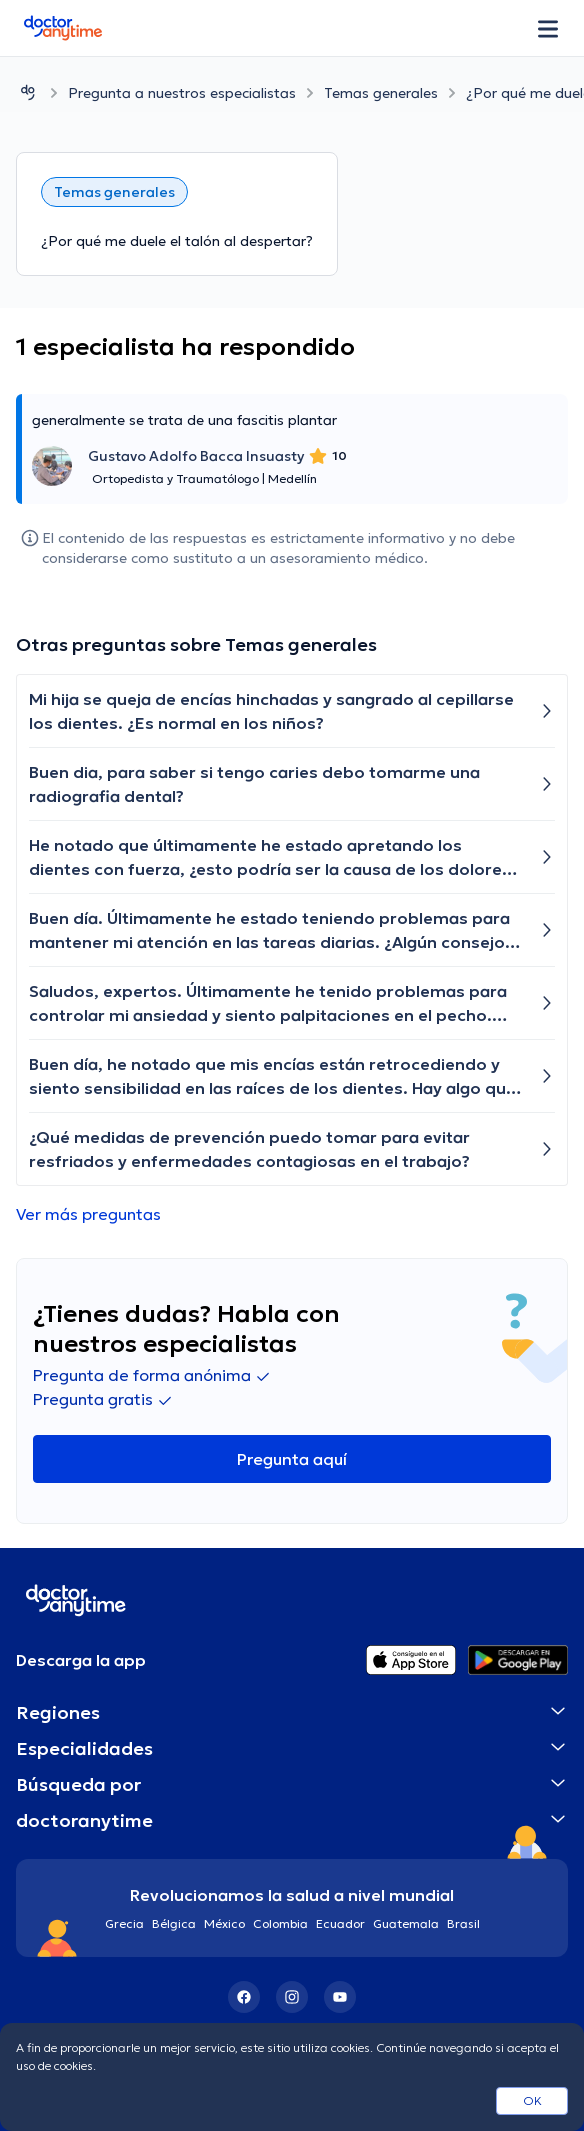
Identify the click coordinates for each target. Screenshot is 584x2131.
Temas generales (381, 93)
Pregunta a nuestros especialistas (182, 93)
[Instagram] (292, 1997)
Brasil (463, 1923)
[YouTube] (340, 1997)
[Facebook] (244, 1997)
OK (532, 2100)
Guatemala (406, 1923)
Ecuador (340, 1923)
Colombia (280, 1923)
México (224, 1923)
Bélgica (174, 1923)
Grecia (124, 1923)
